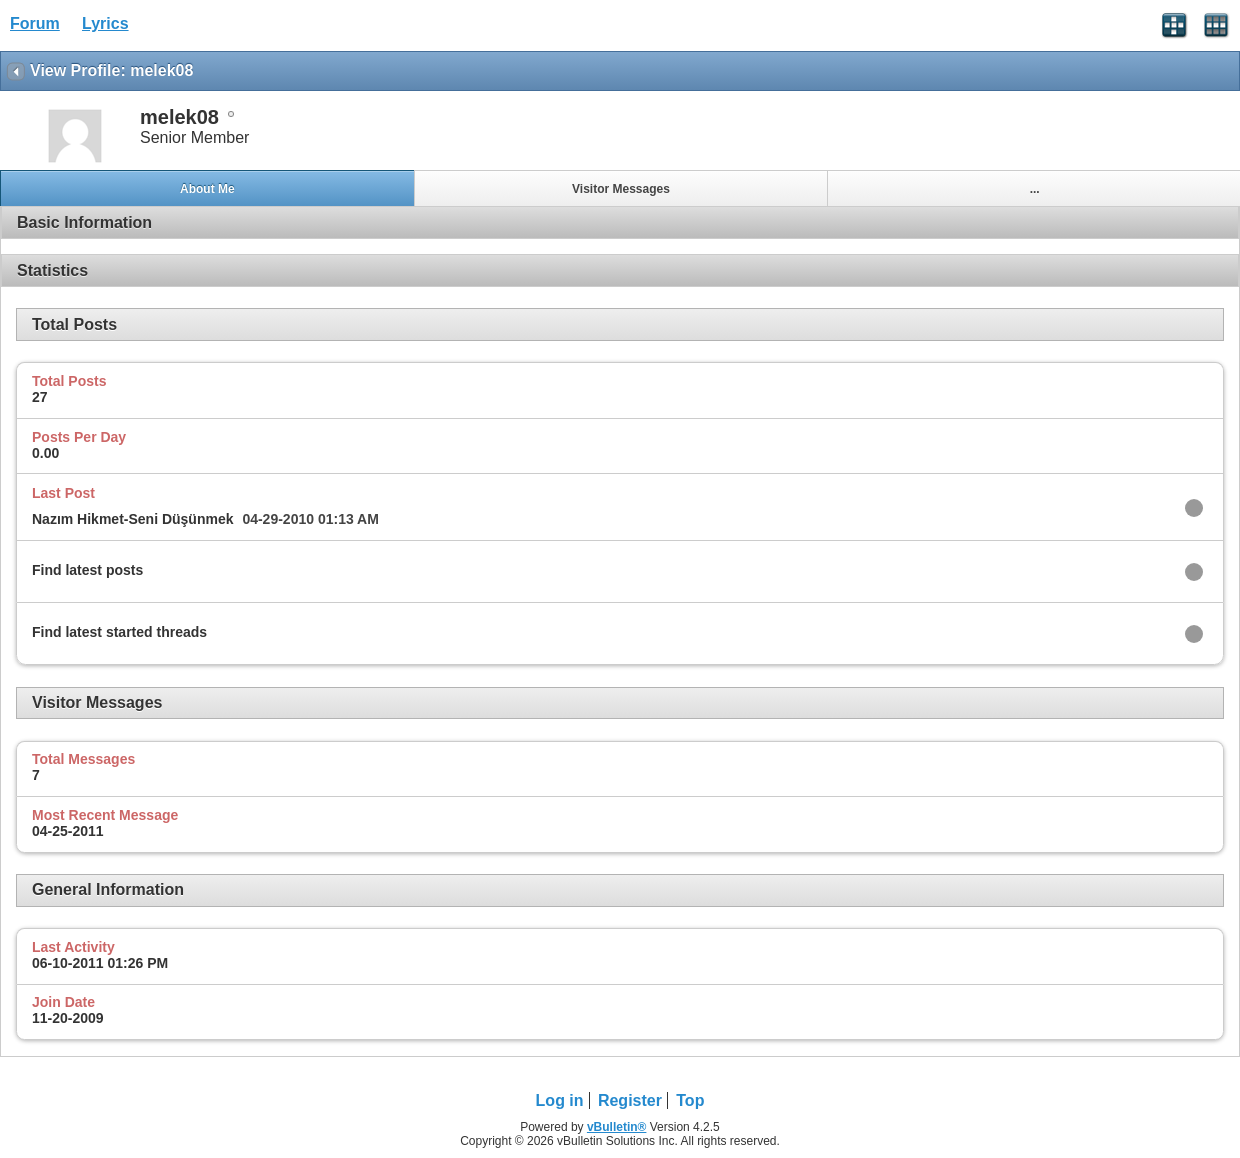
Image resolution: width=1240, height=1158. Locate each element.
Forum (35, 23)
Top (690, 1100)
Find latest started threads (119, 632)
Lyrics (105, 23)
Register (630, 1100)
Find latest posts (87, 570)
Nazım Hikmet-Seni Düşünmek (133, 519)
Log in (560, 1100)
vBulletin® (617, 1127)
